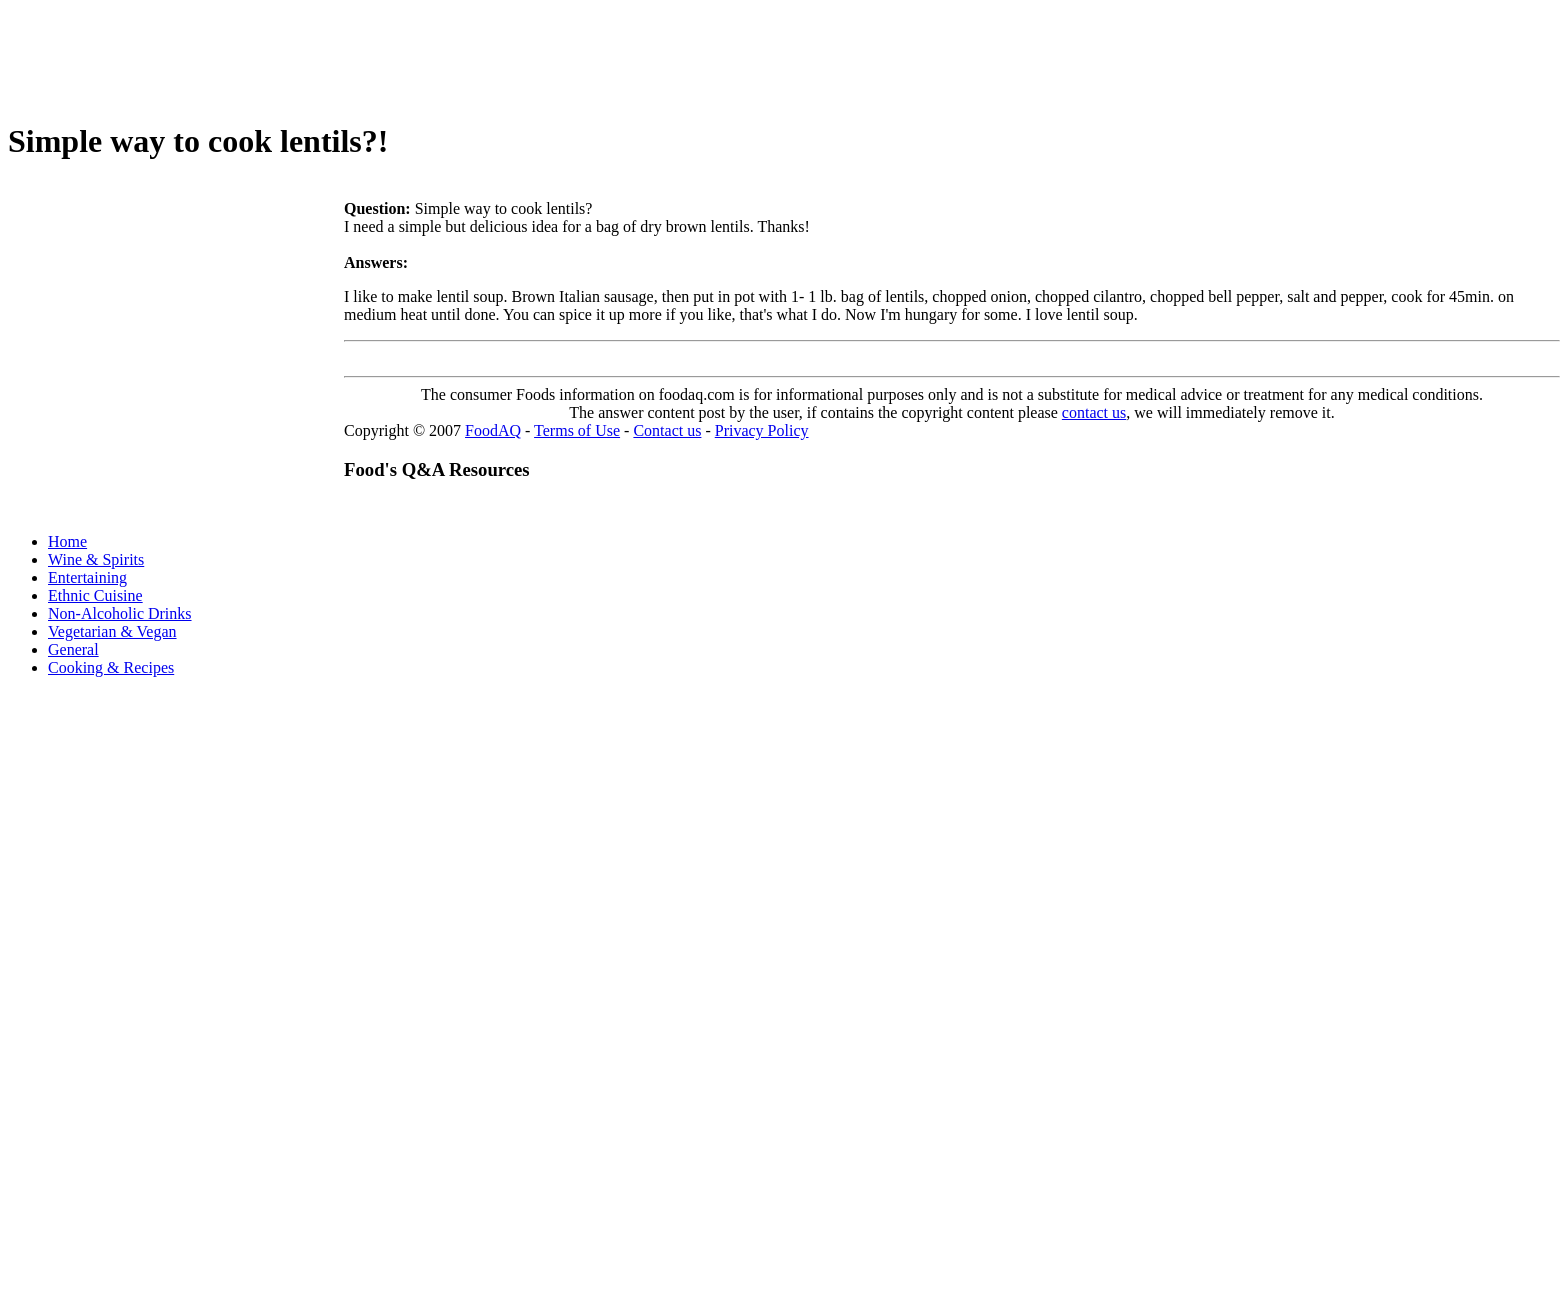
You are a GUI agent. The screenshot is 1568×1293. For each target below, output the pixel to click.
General (73, 649)
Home (67, 541)
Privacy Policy (762, 430)
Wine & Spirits (96, 559)
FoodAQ (493, 430)
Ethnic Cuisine (95, 595)
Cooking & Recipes (111, 667)
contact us (1094, 412)
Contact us (667, 430)
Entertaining (87, 577)
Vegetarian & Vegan (112, 631)
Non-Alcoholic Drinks (120, 613)
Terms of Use (577, 430)
